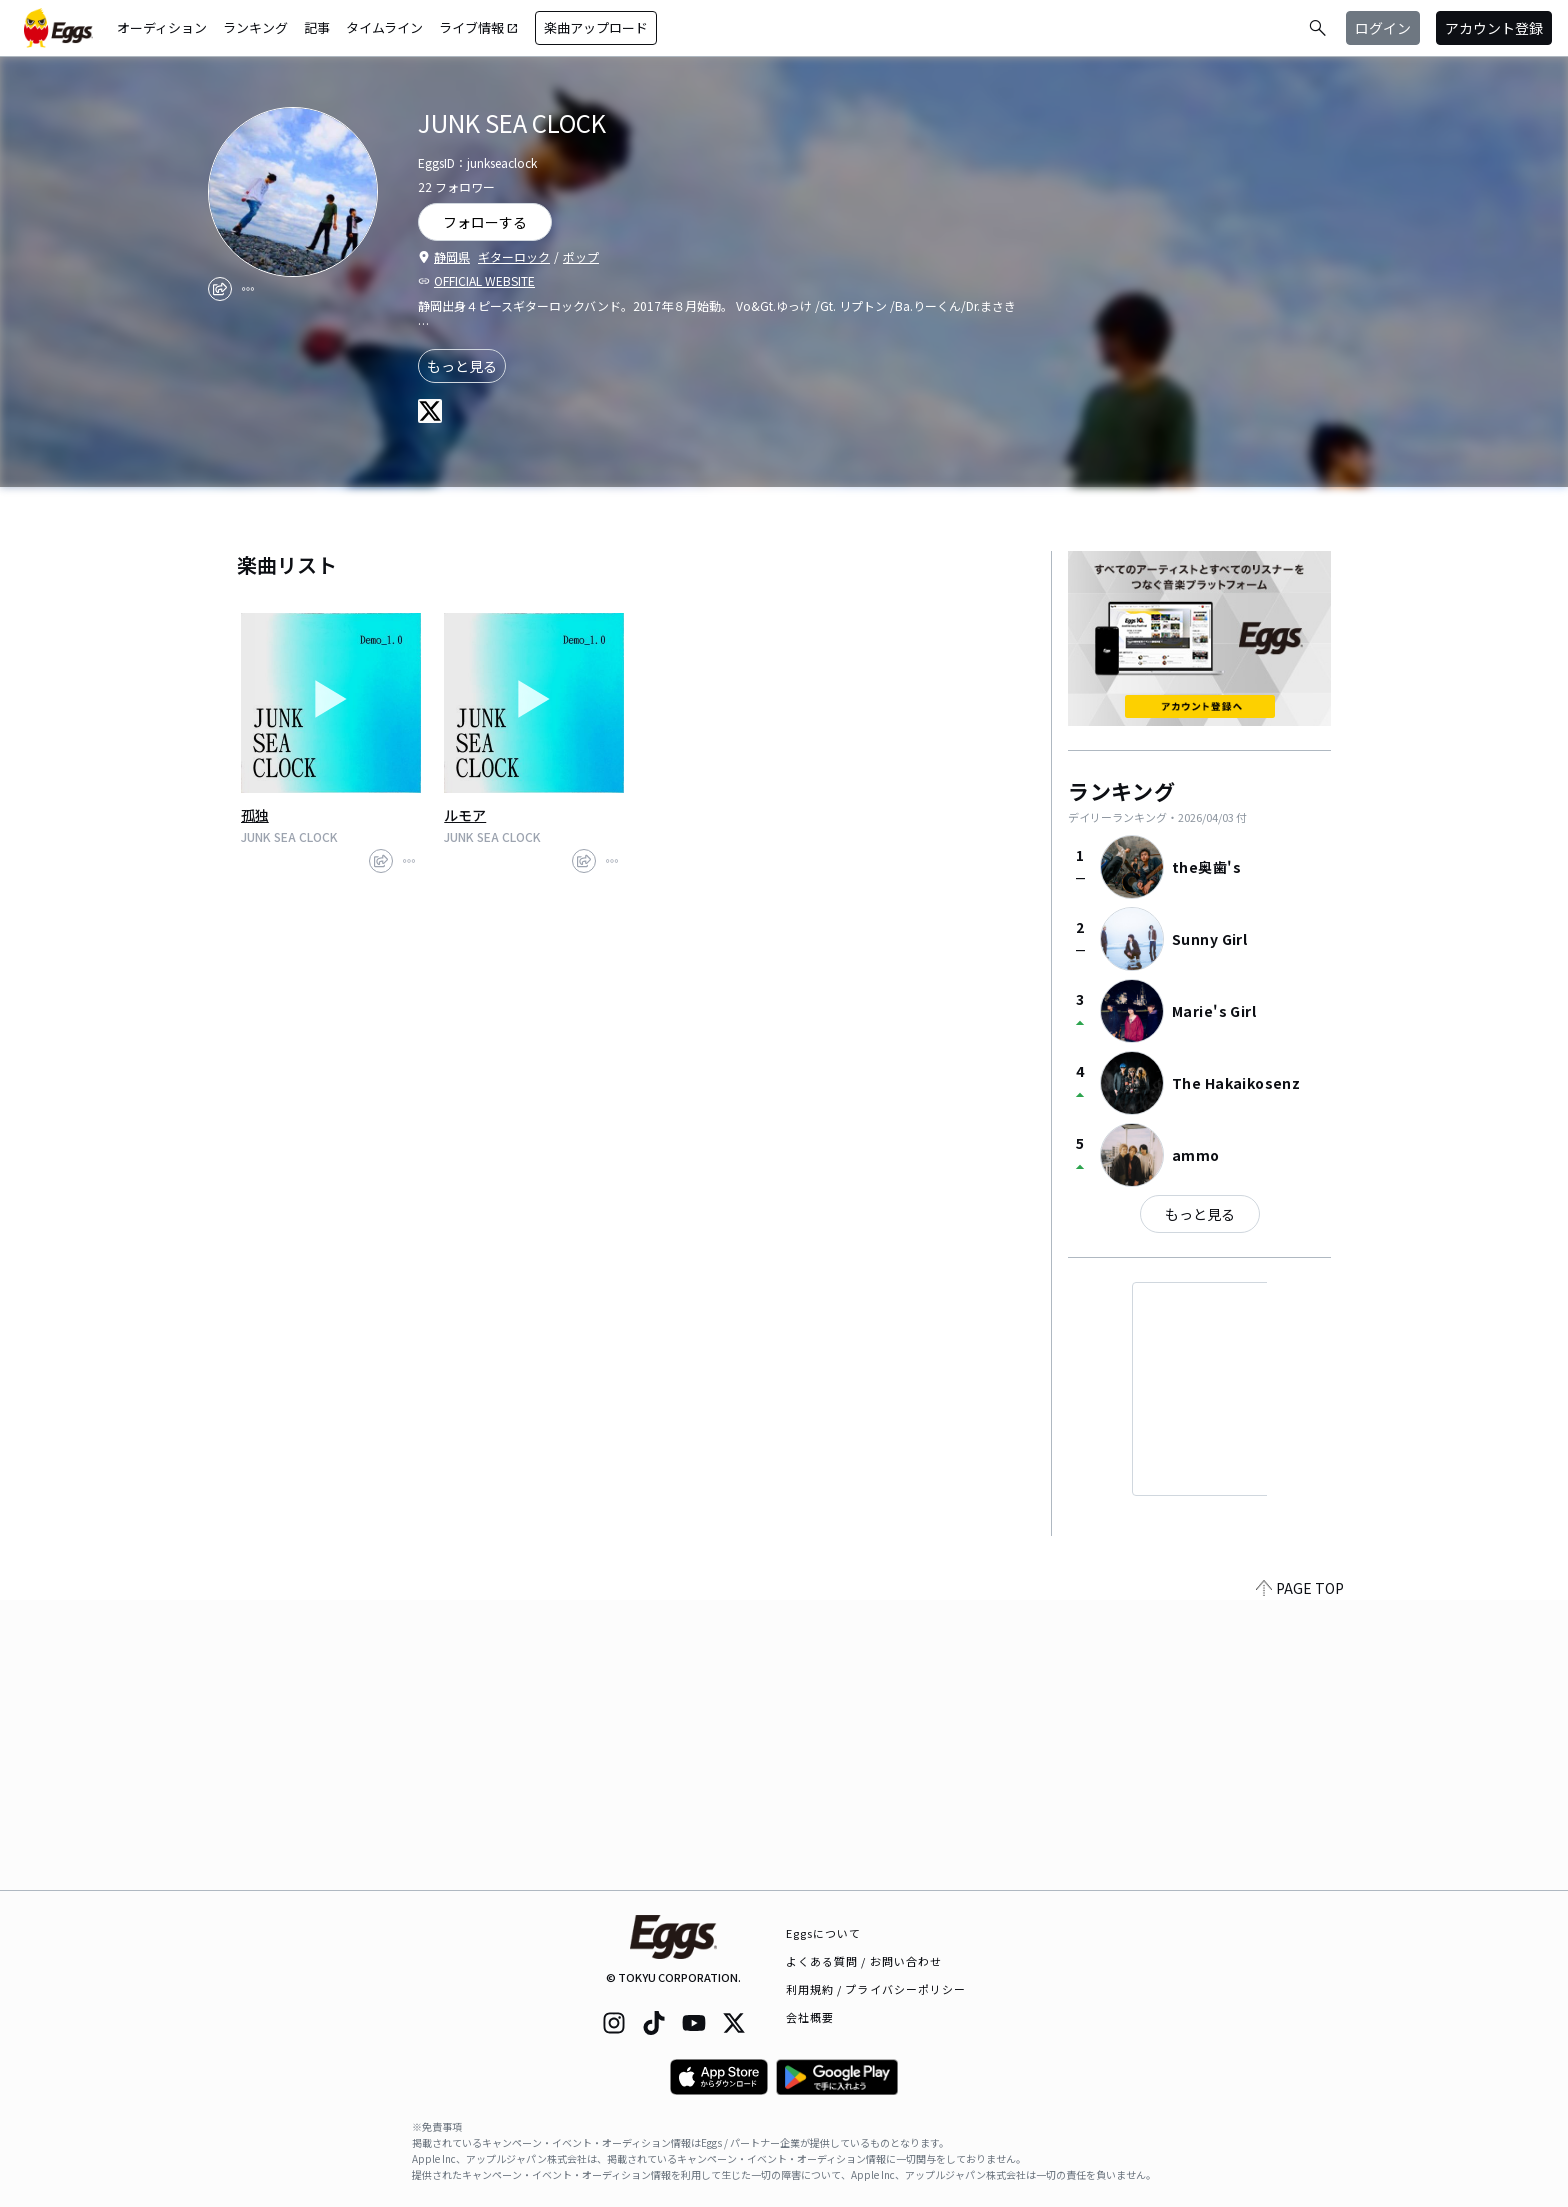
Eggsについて (824, 1933)
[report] (248, 289)
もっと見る (462, 366)
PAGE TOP (1300, 1878)
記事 (317, 27)
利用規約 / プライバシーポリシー (876, 1989)
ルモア (465, 815)
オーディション (162, 27)
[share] (220, 289)
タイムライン (384, 27)
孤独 (255, 815)
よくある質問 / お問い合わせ (864, 1961)
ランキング (255, 27)
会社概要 (810, 2017)
